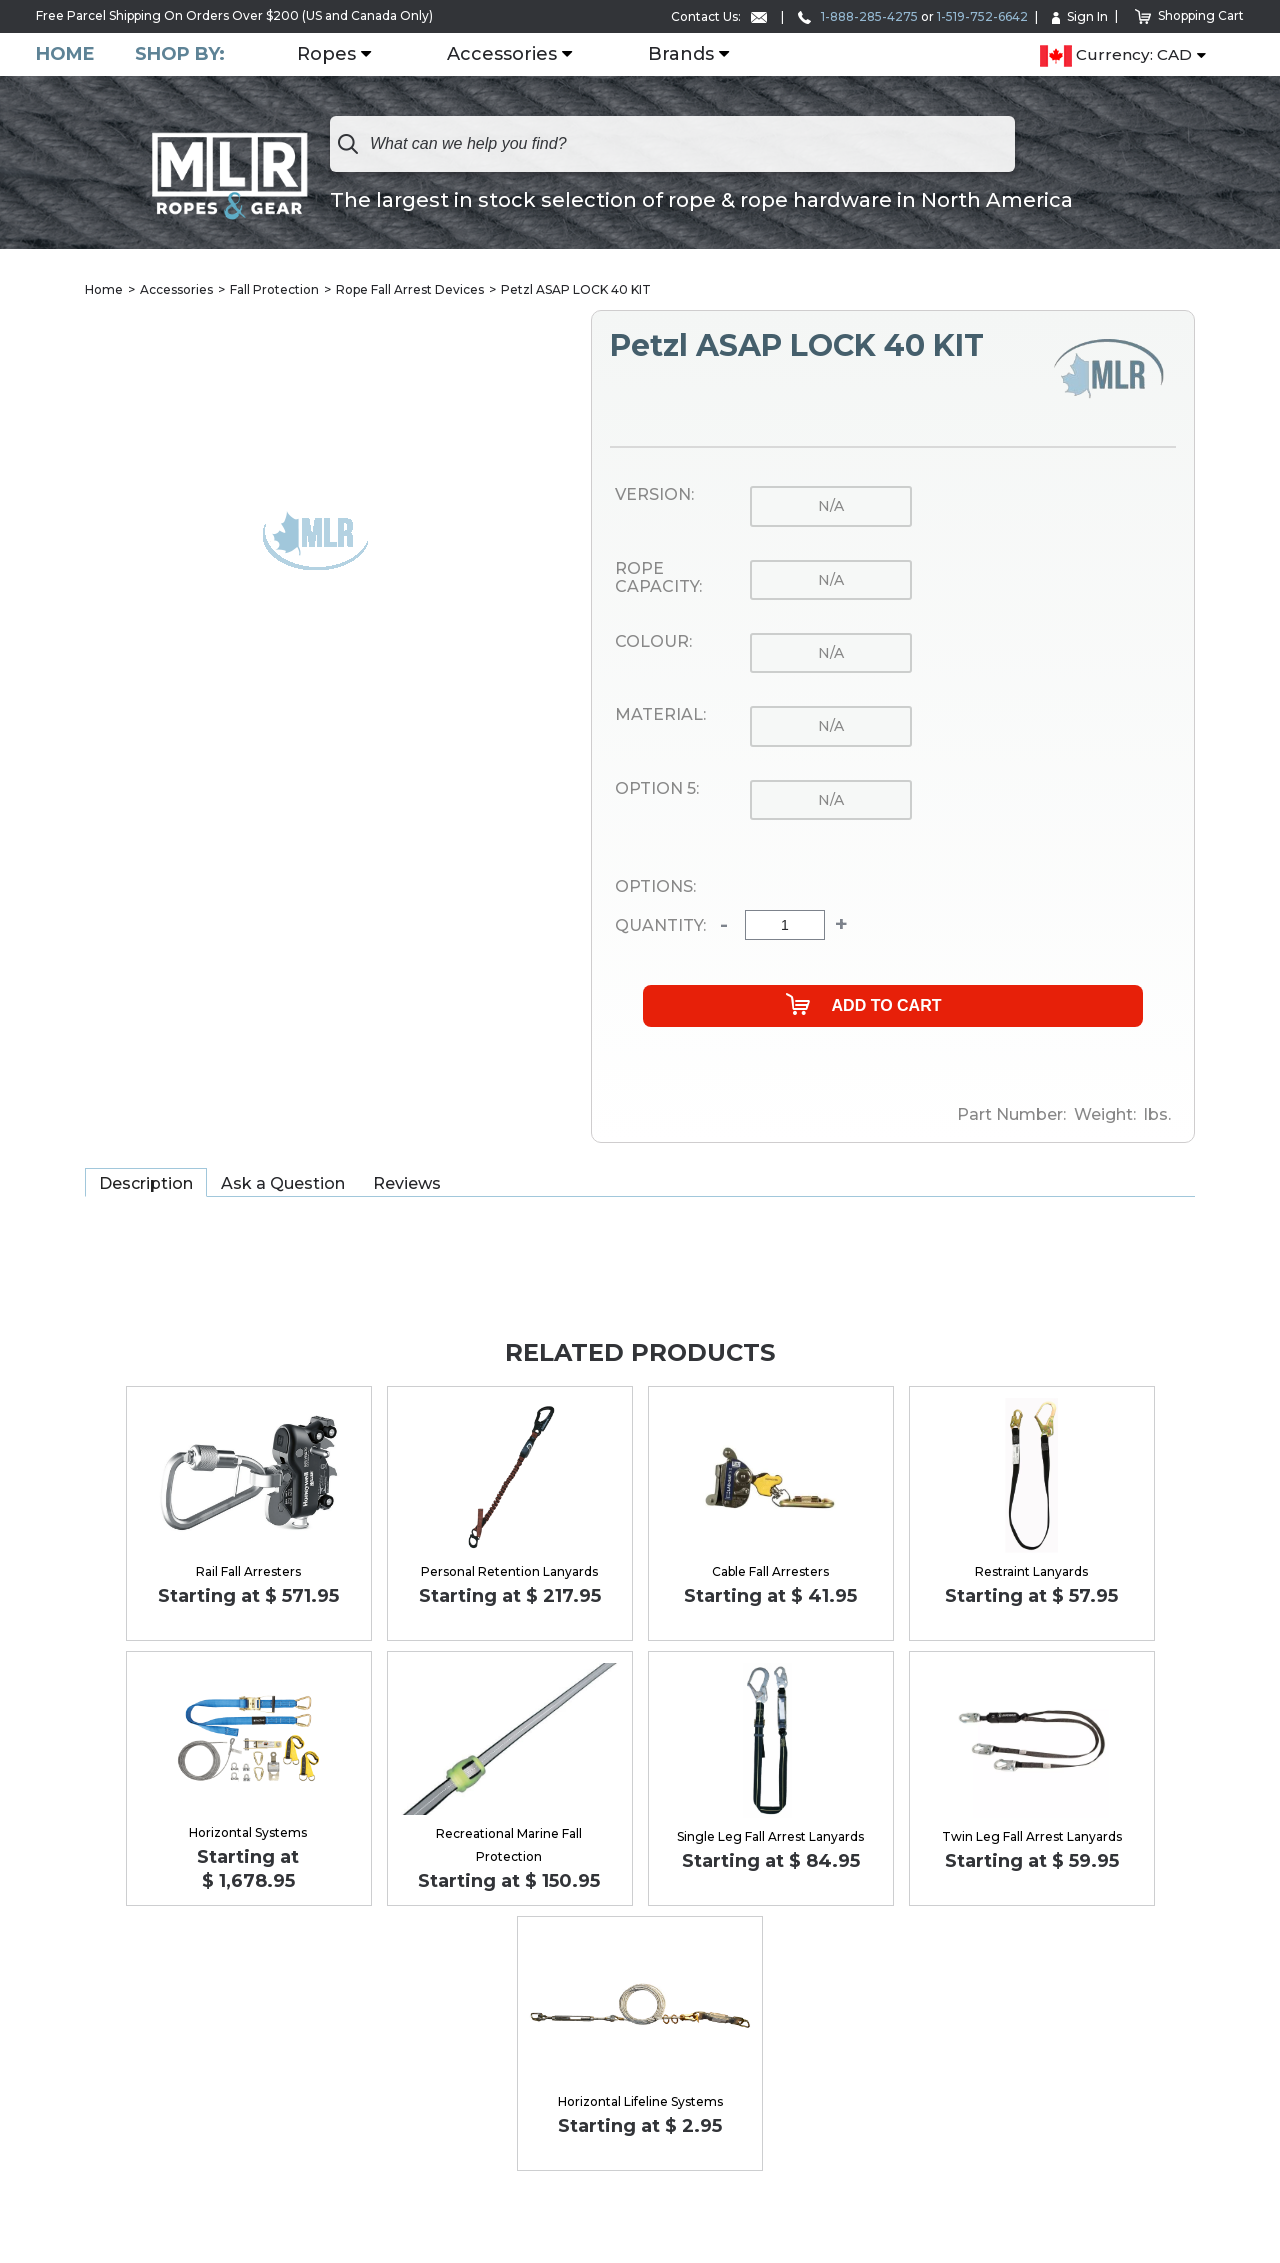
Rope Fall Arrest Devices (410, 289)
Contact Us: (719, 16)
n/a (831, 506)
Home (65, 54)
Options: (655, 887)
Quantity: (660, 926)
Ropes (326, 55)
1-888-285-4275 (858, 16)
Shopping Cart (1189, 15)
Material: (660, 715)
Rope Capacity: (658, 578)
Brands (681, 55)
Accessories (502, 55)
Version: (654, 495)
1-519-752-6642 (982, 16)
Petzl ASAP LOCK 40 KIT (576, 289)
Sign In (1080, 16)
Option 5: (657, 789)
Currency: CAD (1116, 56)
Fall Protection (274, 289)
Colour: (653, 642)
